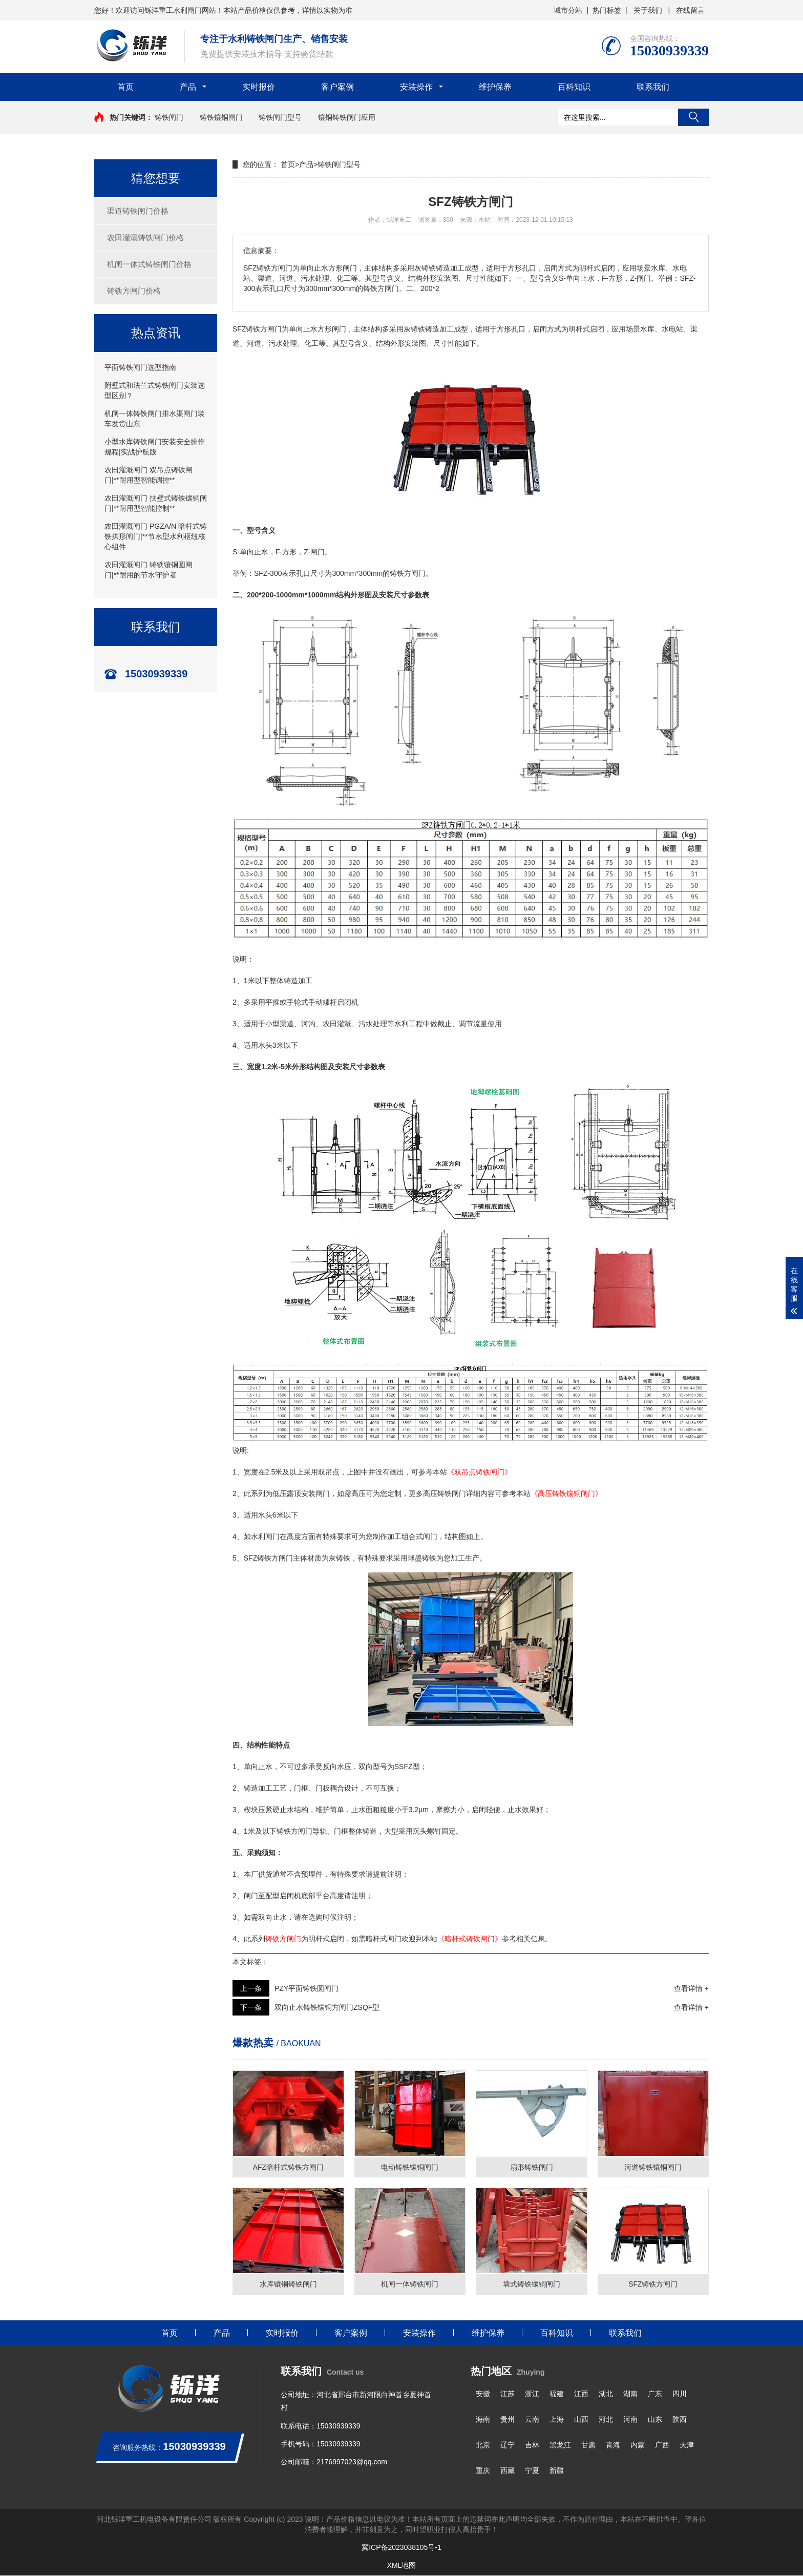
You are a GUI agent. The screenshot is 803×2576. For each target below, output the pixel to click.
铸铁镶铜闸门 (221, 117)
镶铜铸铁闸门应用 (346, 117)
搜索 (693, 117)
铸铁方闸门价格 (134, 290)
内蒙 (637, 2445)
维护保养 (495, 86)
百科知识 (574, 86)
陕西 (679, 2420)
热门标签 (607, 10)
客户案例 (337, 86)
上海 (557, 2420)
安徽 (483, 2394)
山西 (581, 2420)
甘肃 (588, 2445)
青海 (613, 2445)
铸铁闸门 (169, 117)
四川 (679, 2394)
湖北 (606, 2394)
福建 (557, 2394)
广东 (655, 2394)
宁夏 (532, 2471)
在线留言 (690, 10)
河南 (630, 2420)
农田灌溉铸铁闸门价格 (145, 237)
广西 (662, 2445)
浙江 (532, 2394)
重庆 (483, 2471)
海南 (483, 2420)
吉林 (532, 2445)
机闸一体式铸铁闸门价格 (149, 264)
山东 (655, 2420)
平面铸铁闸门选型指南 (140, 367)
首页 (125, 86)
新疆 (557, 2471)
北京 (483, 2445)
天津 (687, 2445)
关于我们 (647, 10)
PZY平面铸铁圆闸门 (306, 1988)
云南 (532, 2420)
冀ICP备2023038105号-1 (401, 2548)
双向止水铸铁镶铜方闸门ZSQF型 (326, 2007)
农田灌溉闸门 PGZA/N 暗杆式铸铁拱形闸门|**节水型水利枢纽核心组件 (155, 536)
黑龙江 (560, 2445)
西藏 (507, 2471)
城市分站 (568, 10)
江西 (581, 2394)
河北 (606, 2420)
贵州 (507, 2420)
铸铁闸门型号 (280, 117)
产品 (188, 86)
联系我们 (653, 86)
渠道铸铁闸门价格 (137, 210)
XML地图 (401, 2566)
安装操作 (416, 86)
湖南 (630, 2394)
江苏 (507, 2394)
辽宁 (507, 2445)
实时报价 (258, 86)
